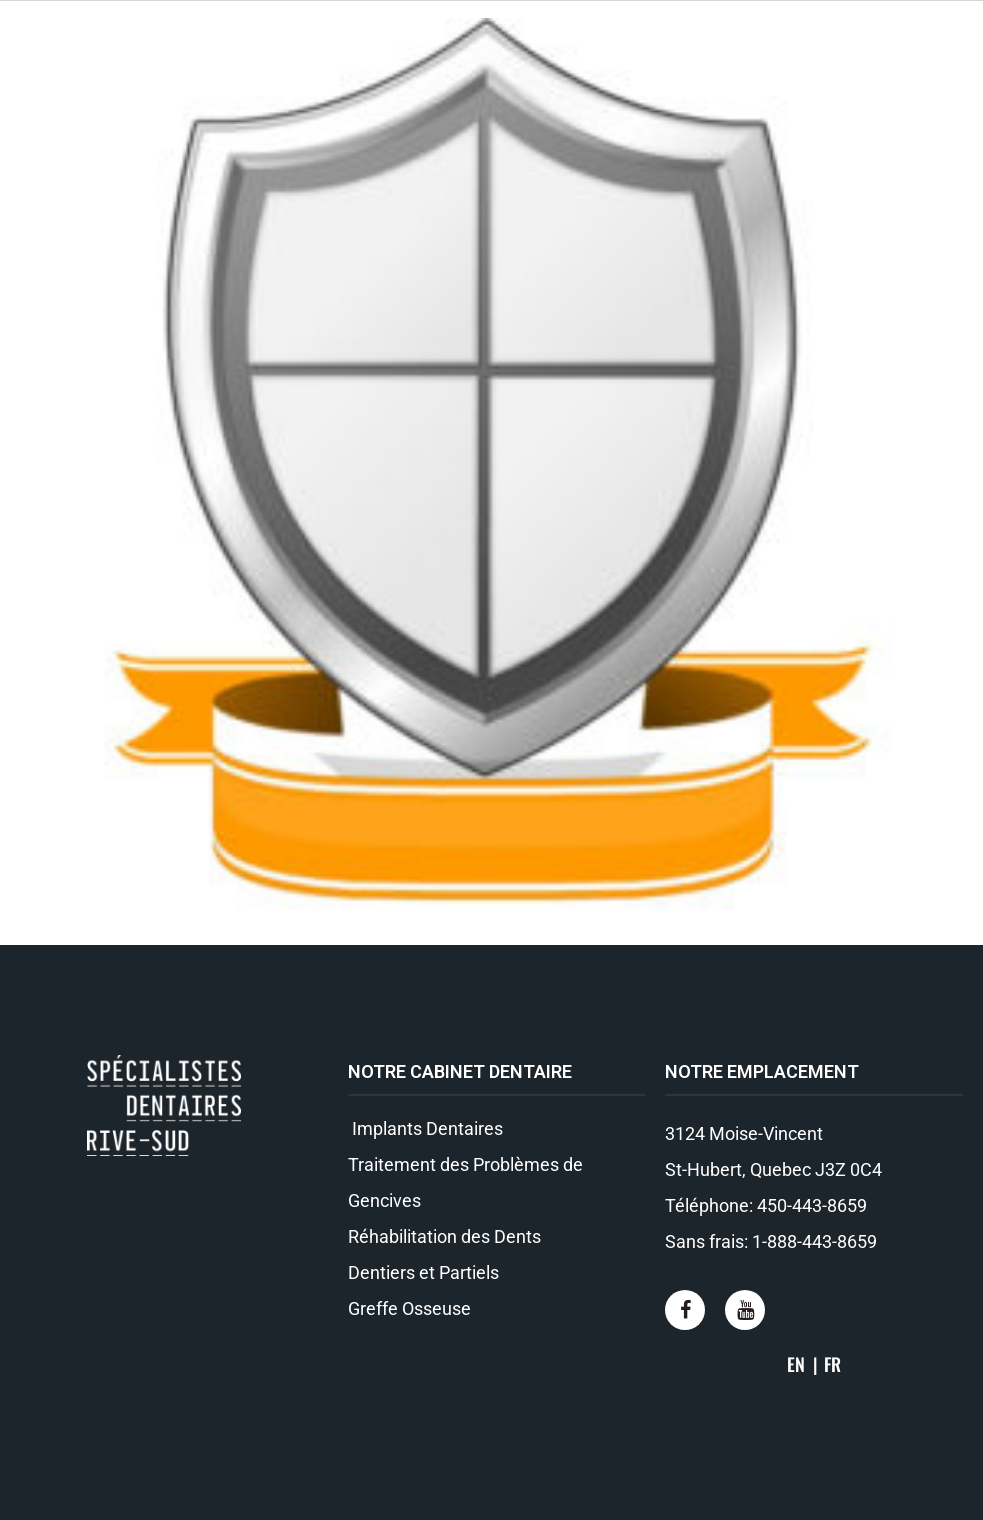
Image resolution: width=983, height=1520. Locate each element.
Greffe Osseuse (409, 1308)
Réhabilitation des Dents (444, 1236)
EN (796, 1364)
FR (832, 1364)
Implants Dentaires (425, 1128)
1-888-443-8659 (814, 1241)
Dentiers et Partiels (423, 1272)
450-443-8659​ (812, 1205)
